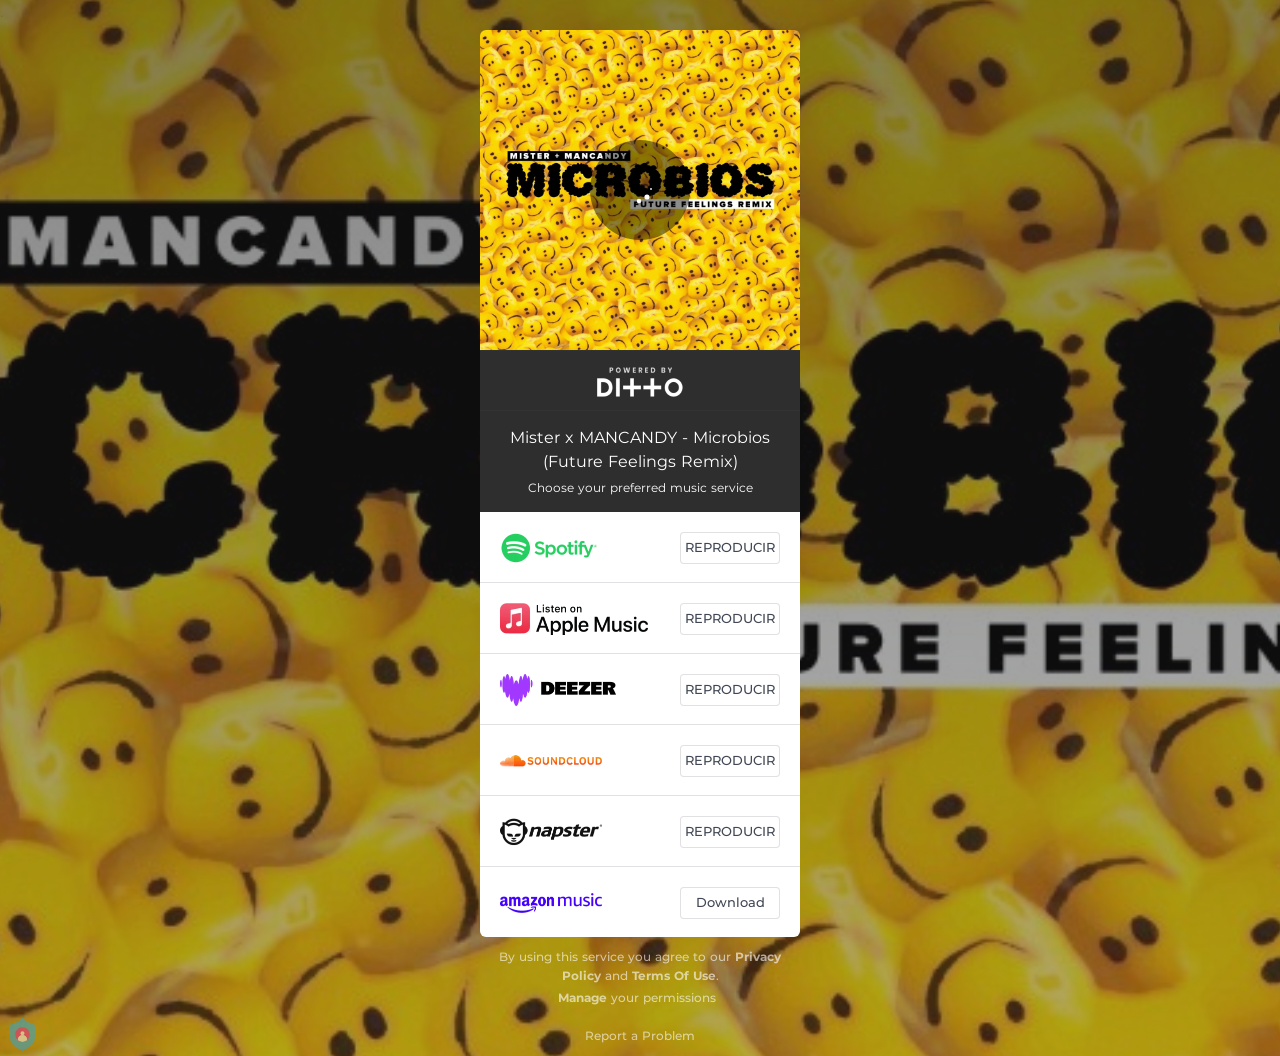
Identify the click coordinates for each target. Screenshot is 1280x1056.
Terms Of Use (674, 975)
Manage (582, 997)
